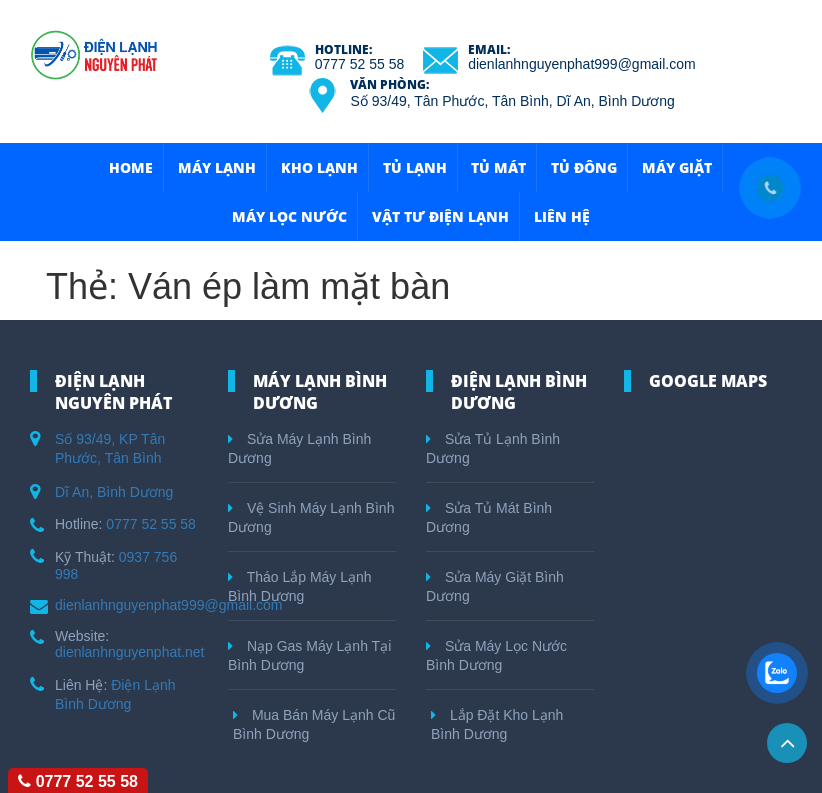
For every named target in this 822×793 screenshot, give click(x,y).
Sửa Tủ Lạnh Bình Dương (493, 448)
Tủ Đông (584, 167)
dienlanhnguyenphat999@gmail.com (581, 64)
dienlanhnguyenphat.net (129, 652)
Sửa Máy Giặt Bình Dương (495, 586)
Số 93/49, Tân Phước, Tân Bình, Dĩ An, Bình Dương (512, 101)
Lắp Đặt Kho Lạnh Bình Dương (497, 724)
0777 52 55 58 (360, 64)
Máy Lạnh (217, 167)
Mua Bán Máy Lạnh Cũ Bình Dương (314, 724)
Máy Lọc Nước (289, 216)
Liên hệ (562, 216)
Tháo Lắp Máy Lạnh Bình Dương (300, 586)
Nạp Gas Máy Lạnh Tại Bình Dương (309, 655)
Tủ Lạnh (415, 167)
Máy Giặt (677, 167)
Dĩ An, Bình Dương (114, 492)
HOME (131, 167)
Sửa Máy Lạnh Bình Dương (299, 448)
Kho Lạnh (319, 167)
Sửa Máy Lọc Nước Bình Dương (496, 655)
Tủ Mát (498, 167)
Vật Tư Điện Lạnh (440, 216)
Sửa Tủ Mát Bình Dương (489, 517)
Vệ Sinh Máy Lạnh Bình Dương (311, 517)
